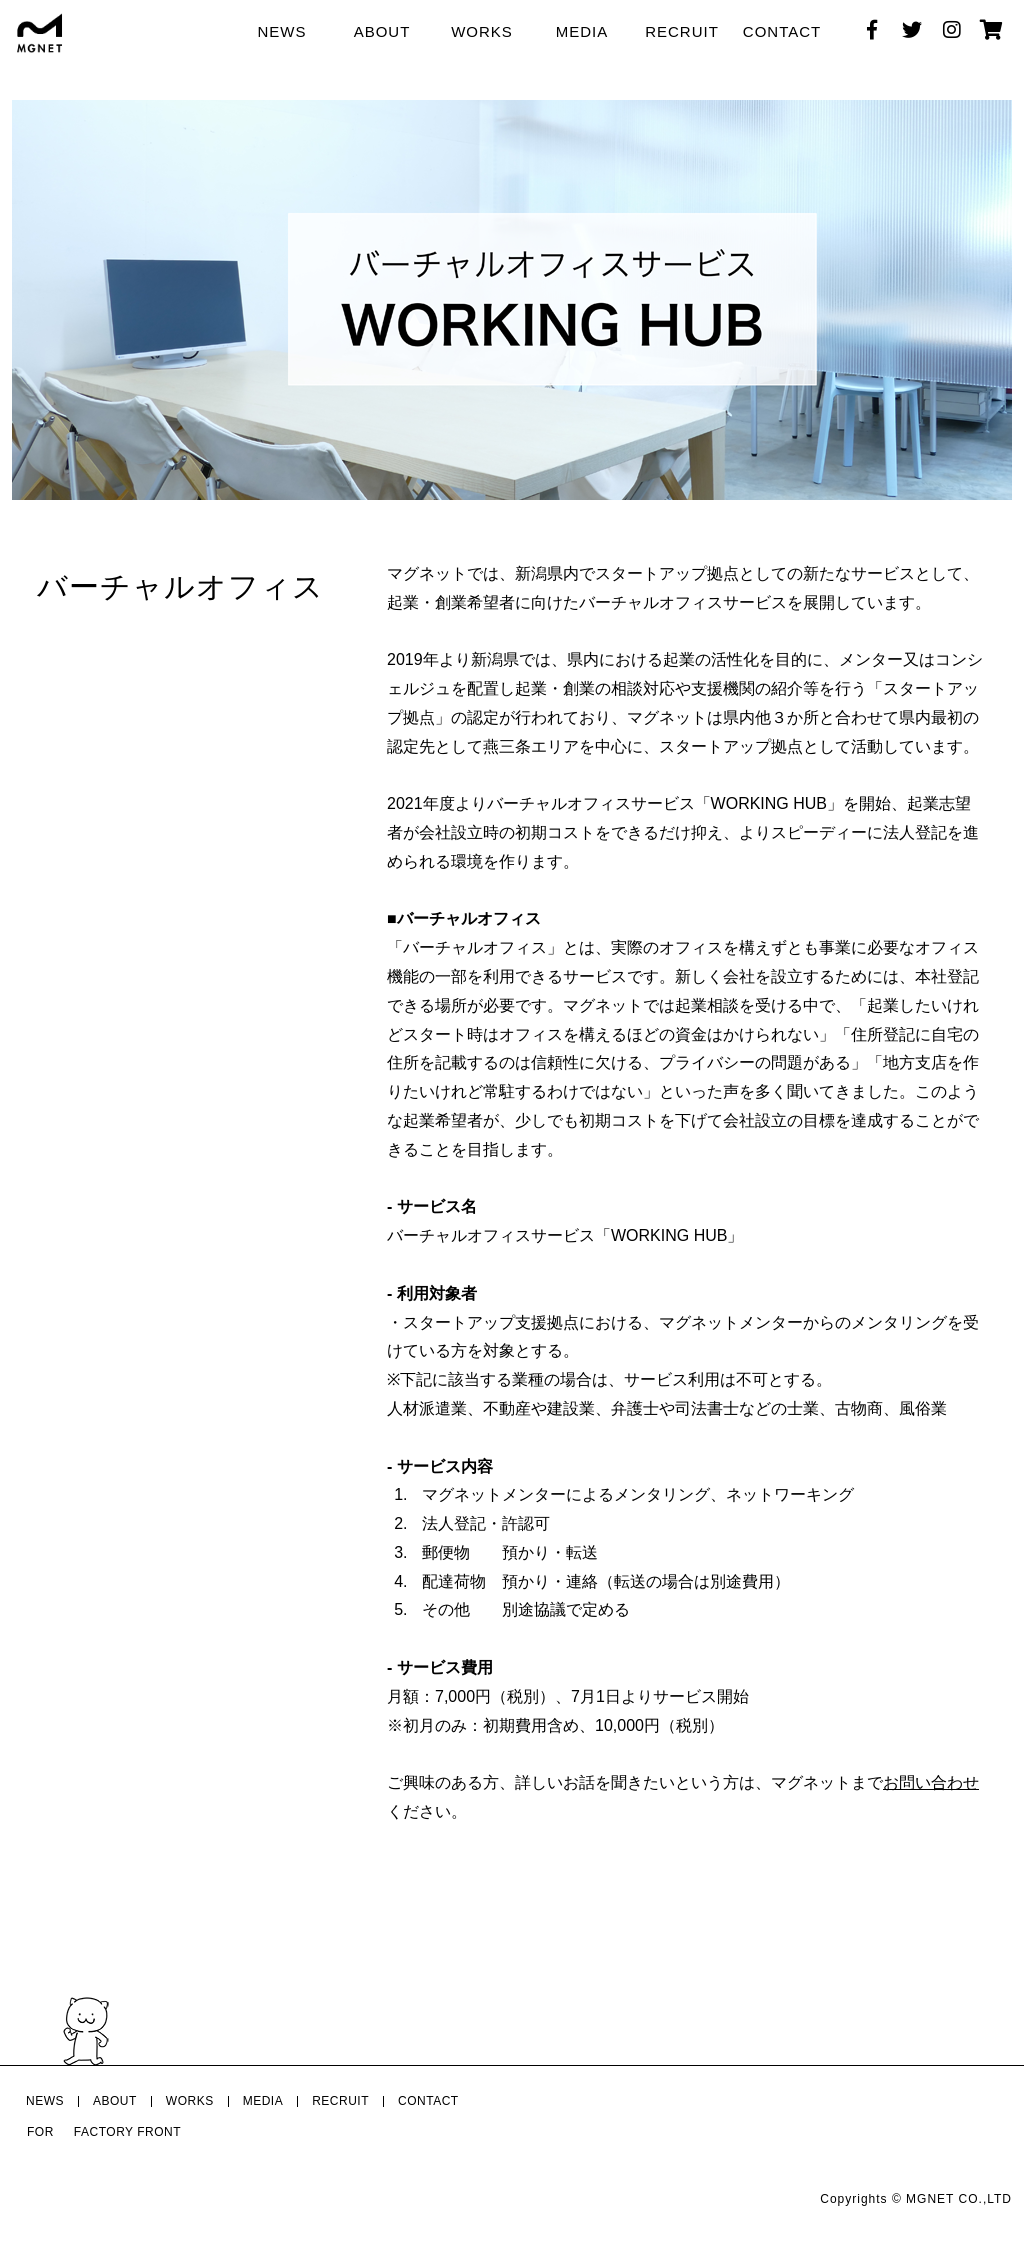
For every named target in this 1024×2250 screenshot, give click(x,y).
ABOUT (382, 31)
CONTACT (782, 31)
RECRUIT (682, 31)
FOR (40, 2132)
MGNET (930, 2199)
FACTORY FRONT (127, 2132)
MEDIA (582, 31)
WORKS (482, 31)
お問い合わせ (931, 1782)
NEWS (282, 31)
